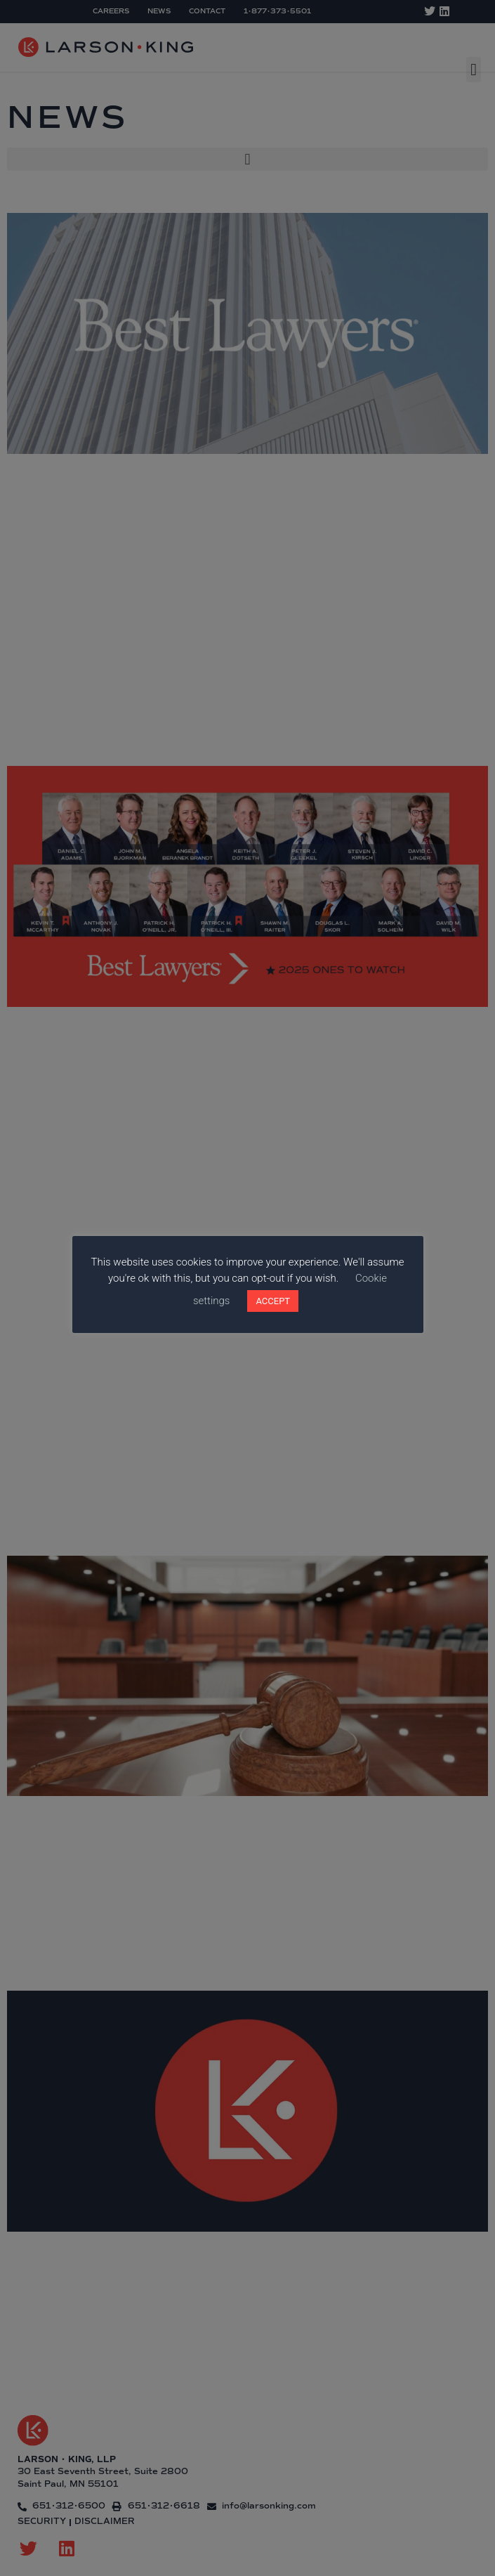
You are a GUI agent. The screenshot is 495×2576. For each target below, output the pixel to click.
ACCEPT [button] (273, 1301)
